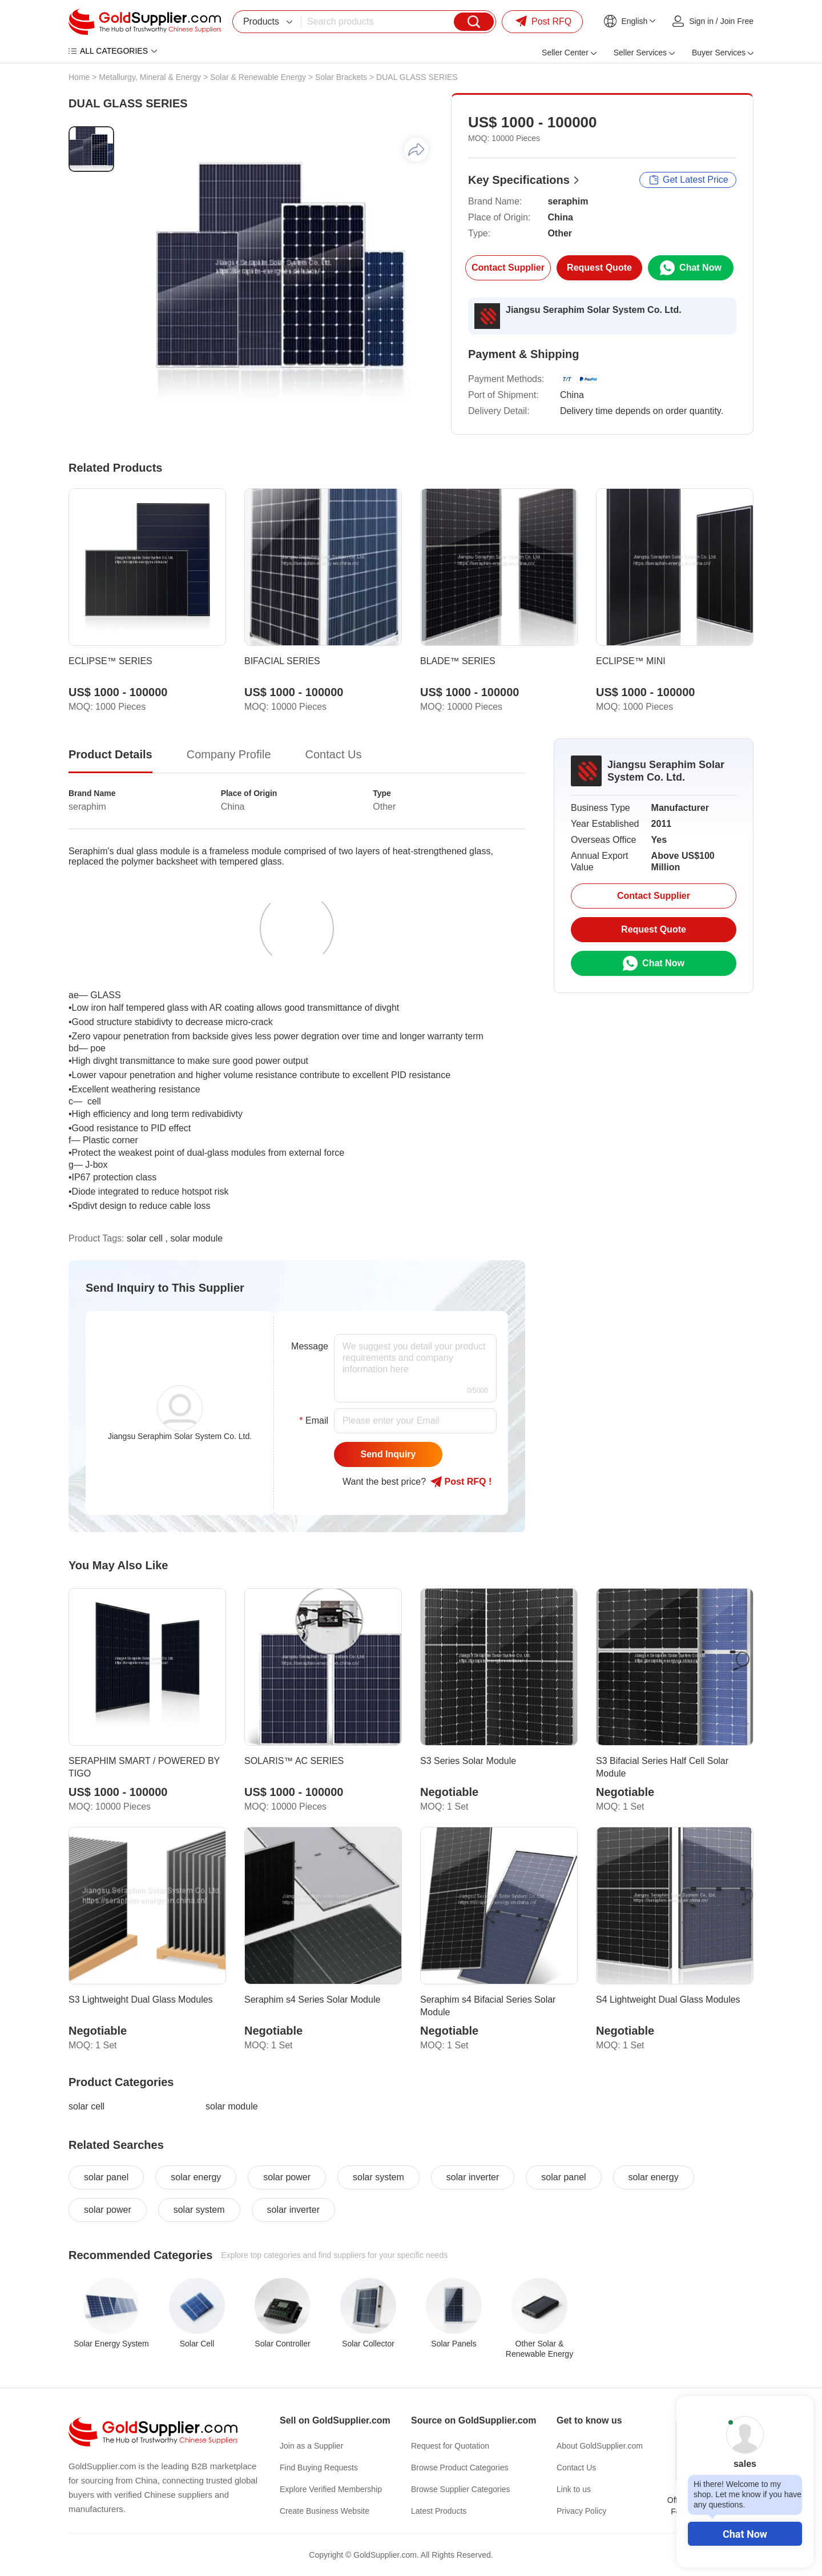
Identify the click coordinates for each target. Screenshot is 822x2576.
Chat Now (745, 2534)
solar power (287, 2177)
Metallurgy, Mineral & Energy (150, 77)
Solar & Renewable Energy (258, 77)
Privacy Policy (581, 2510)
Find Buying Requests (319, 2467)
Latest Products (438, 2510)
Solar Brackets (341, 77)
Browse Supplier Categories (460, 2489)
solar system (378, 2177)
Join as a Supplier (311, 2445)
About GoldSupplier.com (600, 2445)
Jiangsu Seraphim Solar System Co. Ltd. (594, 310)
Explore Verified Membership (331, 2489)
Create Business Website (324, 2510)
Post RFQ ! (460, 1482)
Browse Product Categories (459, 2467)
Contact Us (576, 2467)
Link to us (574, 2489)
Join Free (737, 21)
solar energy (196, 2177)
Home (79, 77)
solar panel (106, 2177)
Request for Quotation (450, 2445)
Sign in (701, 21)
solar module (232, 2106)
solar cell (86, 2106)
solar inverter (472, 2177)
